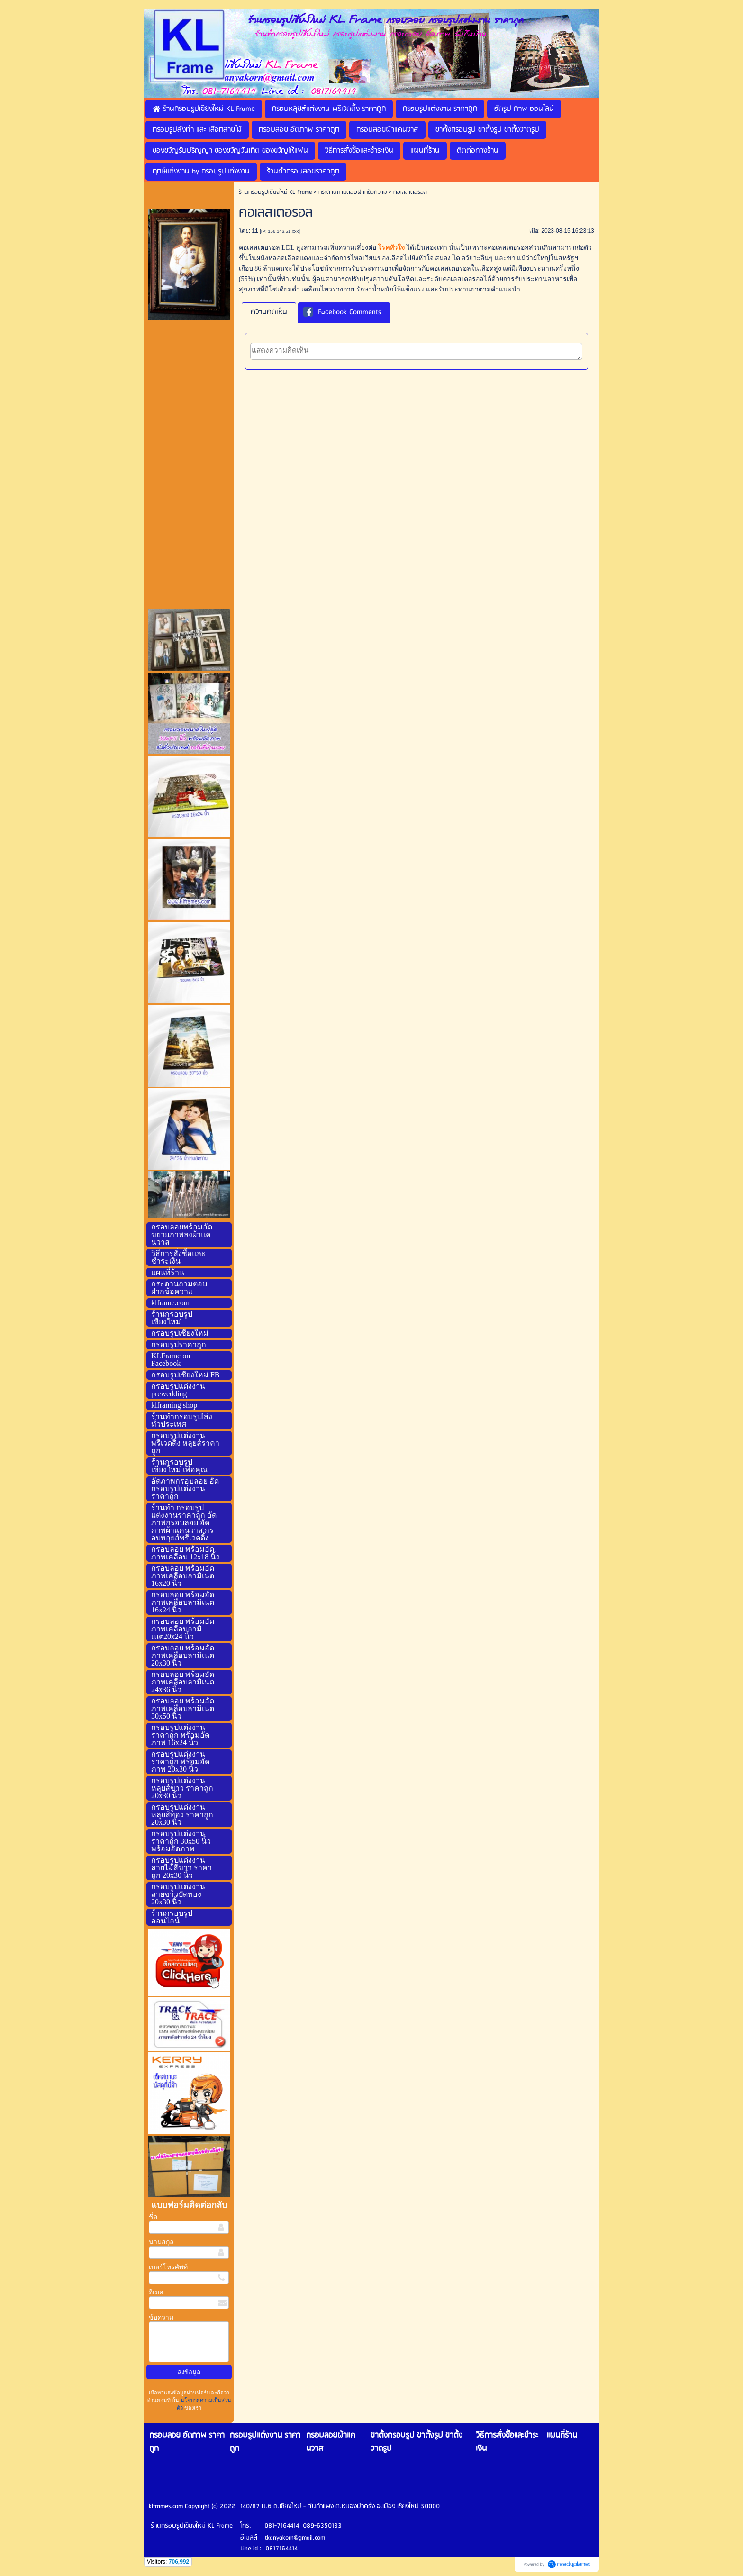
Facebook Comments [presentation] (342, 313)
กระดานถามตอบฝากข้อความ (352, 192)
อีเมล (156, 2292)
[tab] (269, 312)
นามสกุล (161, 2242)
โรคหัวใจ (391, 247)
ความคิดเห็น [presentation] (269, 312)
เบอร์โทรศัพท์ (168, 2267)
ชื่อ (153, 2217)
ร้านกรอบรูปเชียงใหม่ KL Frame (275, 192)
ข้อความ (161, 2317)
